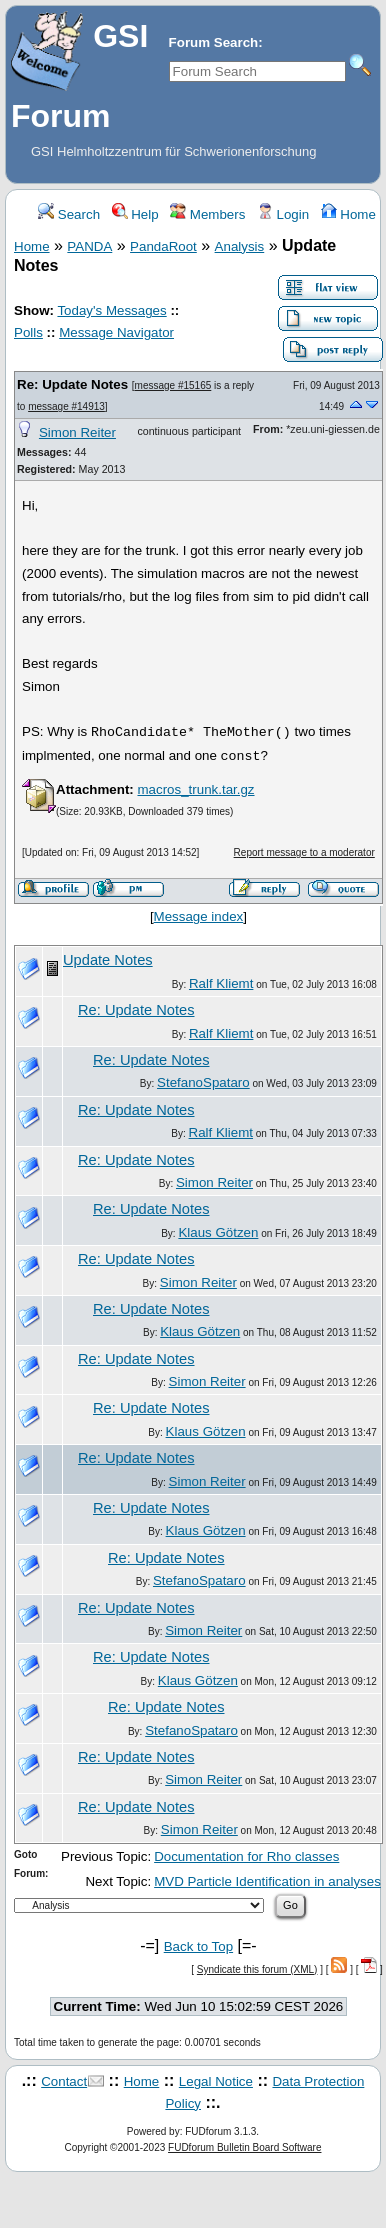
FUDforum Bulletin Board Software (244, 2147)
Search (69, 214)
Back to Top (198, 1946)
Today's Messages (111, 310)
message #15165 (173, 385)
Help (135, 214)
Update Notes (108, 960)
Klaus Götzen (218, 1232)
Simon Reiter (77, 432)
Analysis (240, 246)
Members (207, 214)
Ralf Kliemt (221, 983)
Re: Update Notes (72, 384)
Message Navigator (116, 332)
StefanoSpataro (203, 1082)
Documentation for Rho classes (246, 1856)
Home (348, 214)
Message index (199, 916)
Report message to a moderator (304, 852)
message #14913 (66, 406)
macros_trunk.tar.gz (195, 789)
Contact (64, 2081)
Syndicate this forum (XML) (257, 1969)
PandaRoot (163, 246)
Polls (28, 332)
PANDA (89, 246)
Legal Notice (216, 2081)
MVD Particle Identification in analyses (267, 1881)
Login (283, 214)
